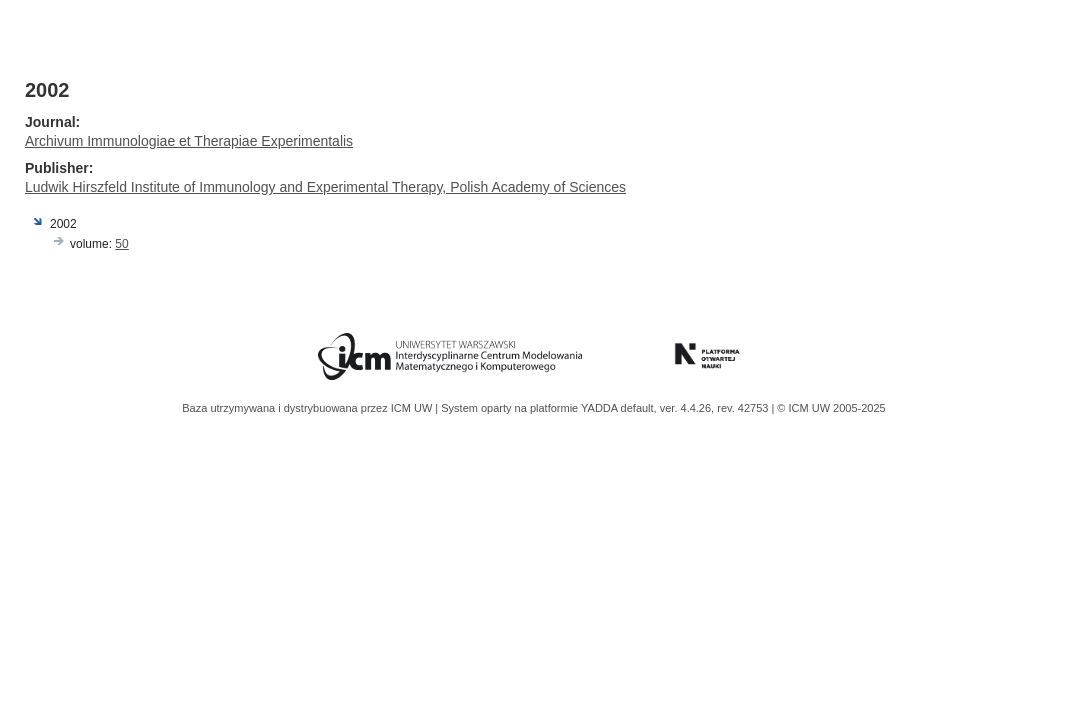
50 (121, 244)
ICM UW (413, 408)
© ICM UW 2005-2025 (831, 408)
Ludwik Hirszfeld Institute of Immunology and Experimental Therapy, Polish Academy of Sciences (325, 187)
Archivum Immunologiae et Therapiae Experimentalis (189, 141)
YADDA (601, 408)
